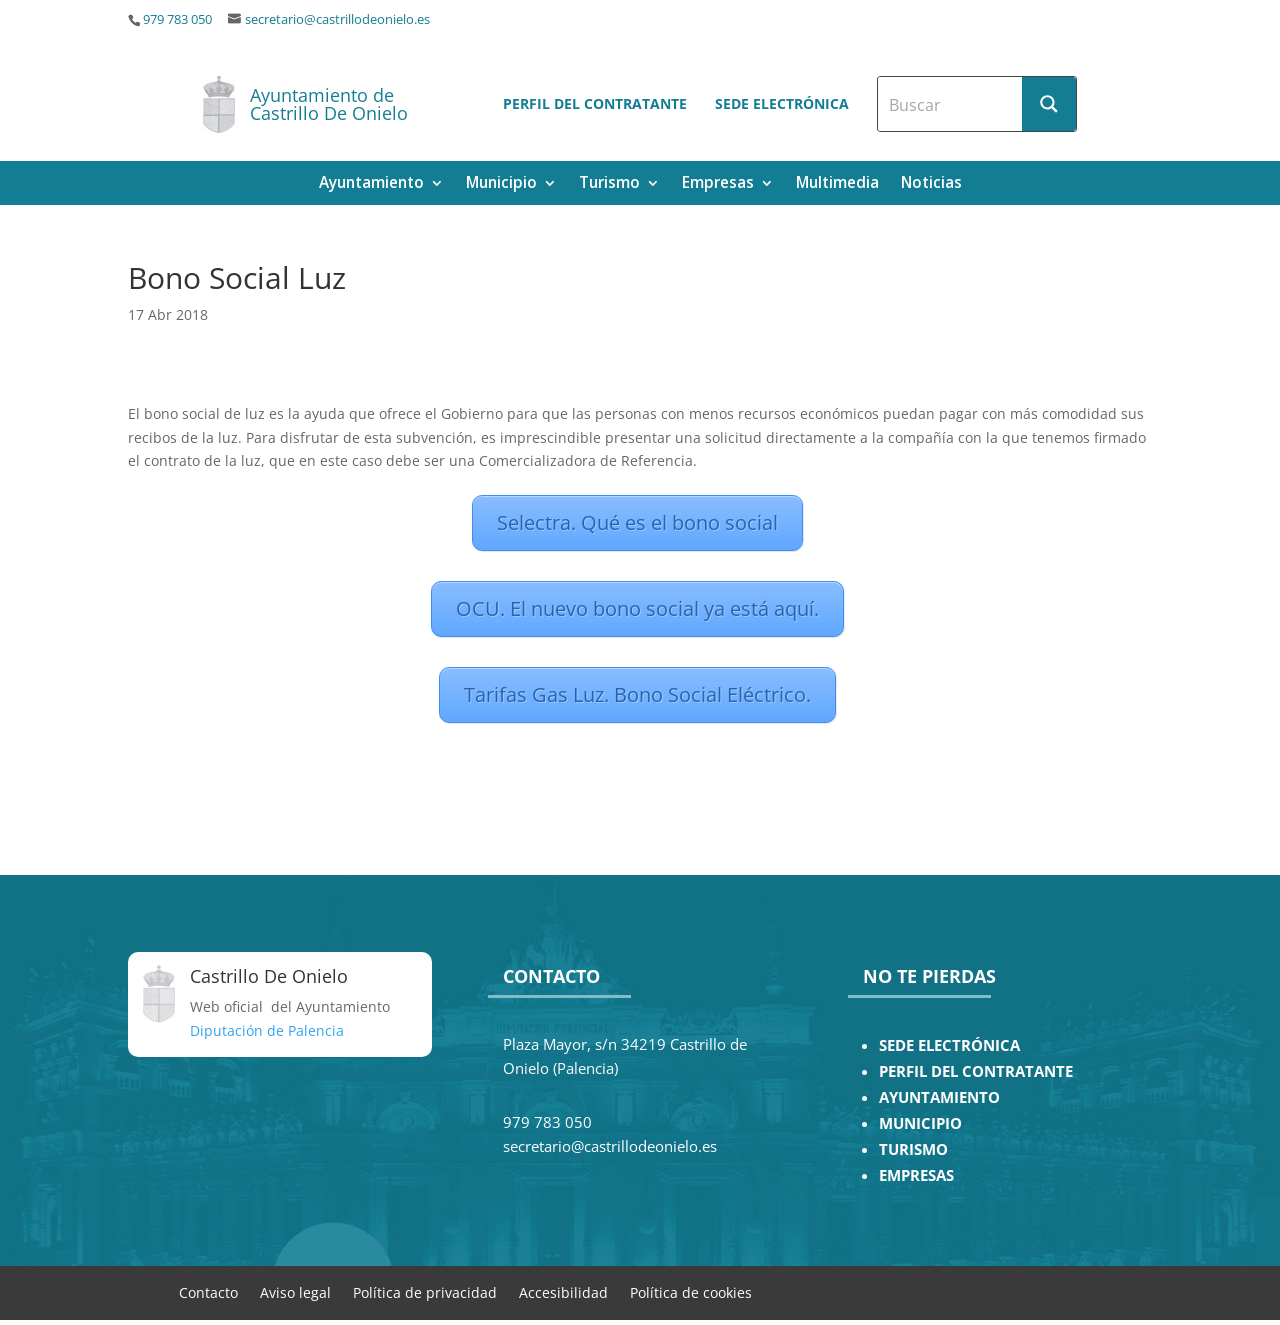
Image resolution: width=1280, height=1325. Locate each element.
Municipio (501, 184)
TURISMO (913, 1149)
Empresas (718, 184)
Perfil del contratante (595, 103)
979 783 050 (177, 19)
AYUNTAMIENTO (939, 1097)
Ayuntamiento (371, 184)
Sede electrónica (782, 103)
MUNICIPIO (920, 1123)
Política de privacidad (425, 1291)
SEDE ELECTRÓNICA (949, 1045)
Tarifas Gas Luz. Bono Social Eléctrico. (637, 694)
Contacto (208, 1291)
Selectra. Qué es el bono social (637, 522)
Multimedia (837, 184)
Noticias (931, 184)
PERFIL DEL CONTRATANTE (976, 1071)
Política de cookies (691, 1291)
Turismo (609, 184)
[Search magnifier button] (1049, 104)
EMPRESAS (916, 1175)
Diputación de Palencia (267, 1030)
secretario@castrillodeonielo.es (337, 19)
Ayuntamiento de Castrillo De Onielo (329, 104)
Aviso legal (295, 1291)
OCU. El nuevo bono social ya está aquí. (637, 608)
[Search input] (951, 104)
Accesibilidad (563, 1291)
